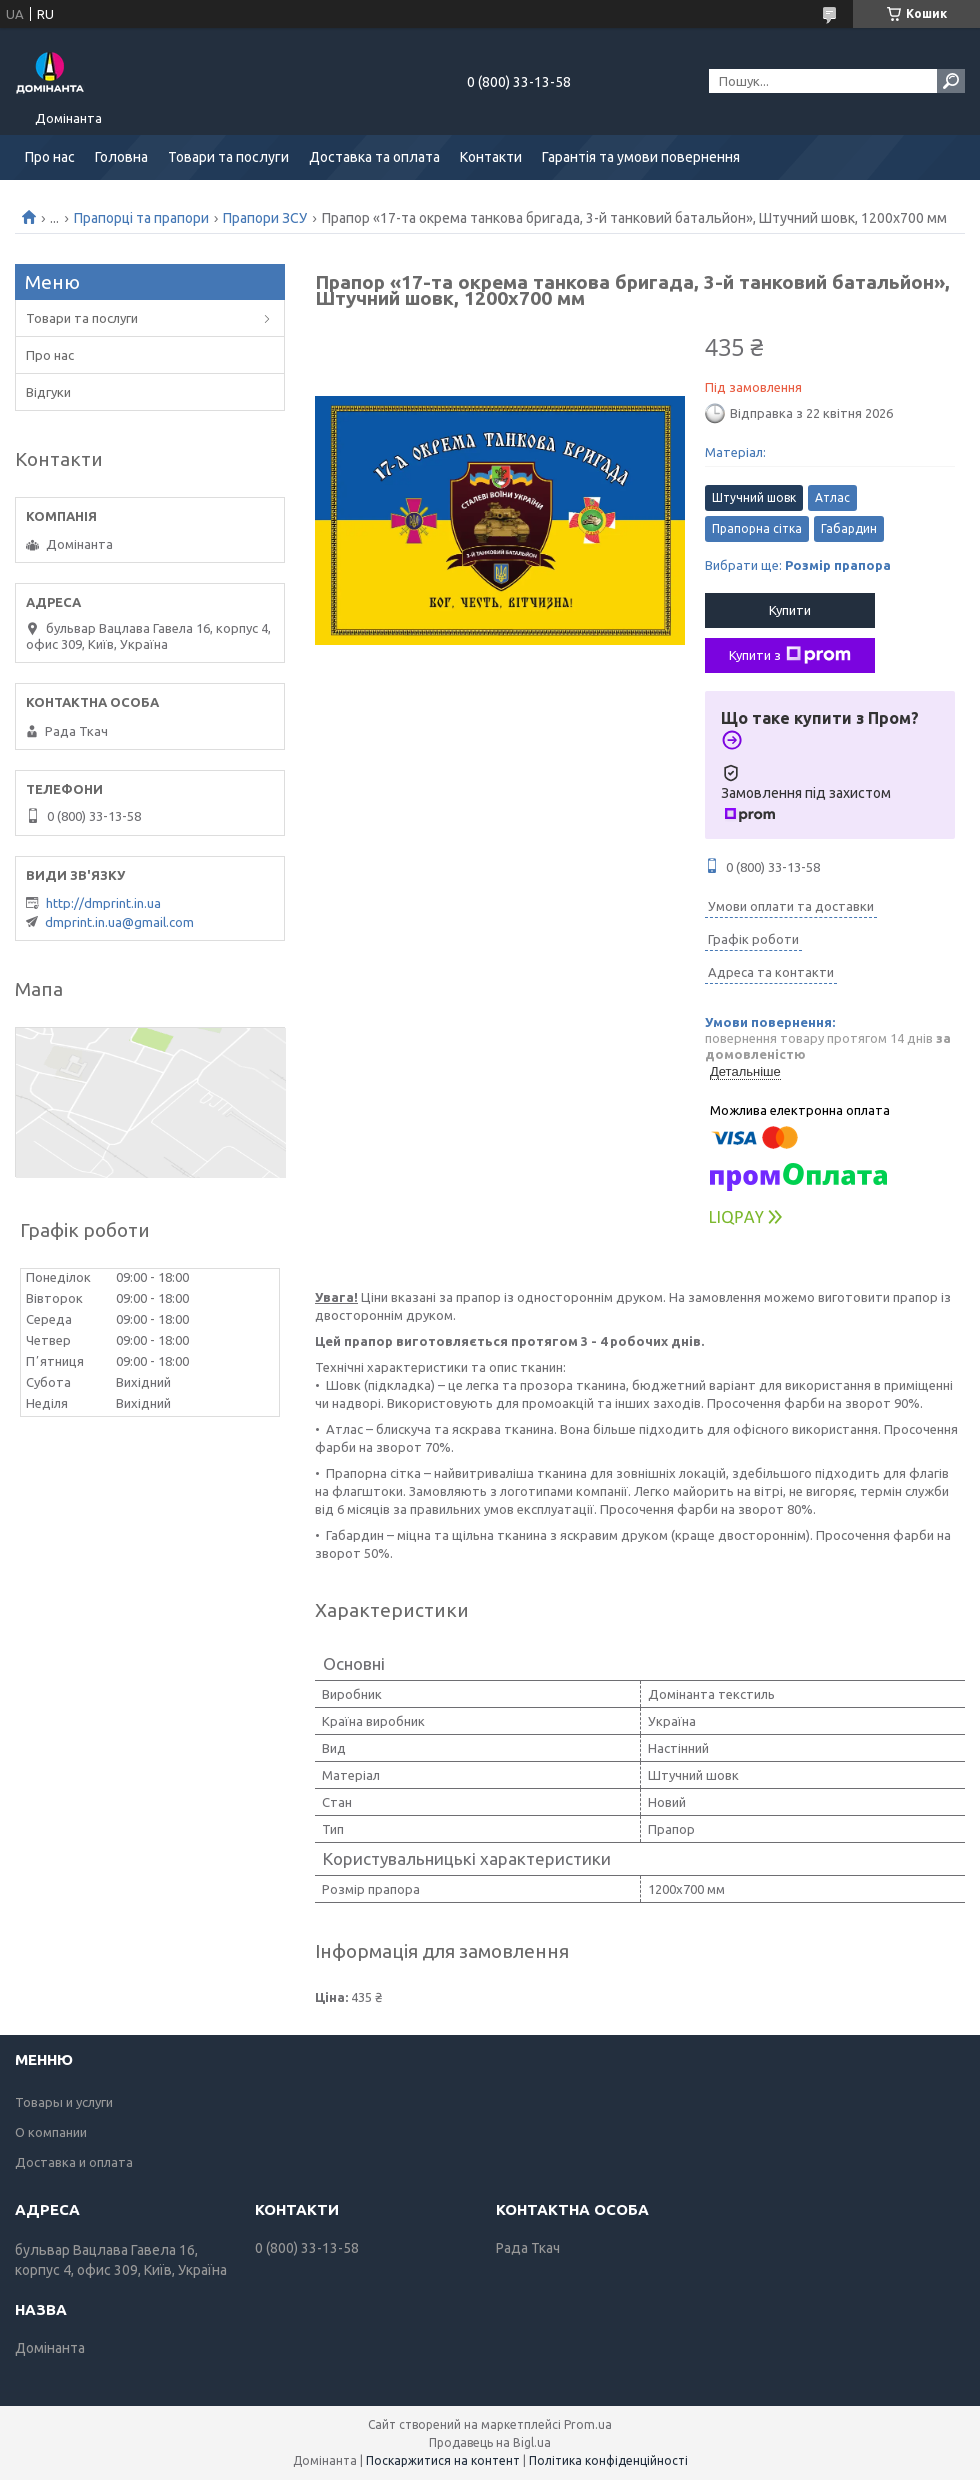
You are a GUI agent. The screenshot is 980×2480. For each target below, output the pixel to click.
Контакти (491, 157)
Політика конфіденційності (608, 2460)
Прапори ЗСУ (265, 218)
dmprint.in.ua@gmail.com (119, 922)
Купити (790, 610)
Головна (121, 157)
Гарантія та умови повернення (641, 157)
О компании (51, 2132)
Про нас (50, 157)
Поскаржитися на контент (443, 2460)
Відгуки (48, 392)
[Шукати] (951, 81)
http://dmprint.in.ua (103, 903)
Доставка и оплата (74, 2162)
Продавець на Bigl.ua (490, 2442)
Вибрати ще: (798, 565)
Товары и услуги (64, 2102)
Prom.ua (588, 2424)
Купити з (790, 655)
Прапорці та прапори (141, 218)
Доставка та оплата (374, 157)
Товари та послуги (228, 157)
